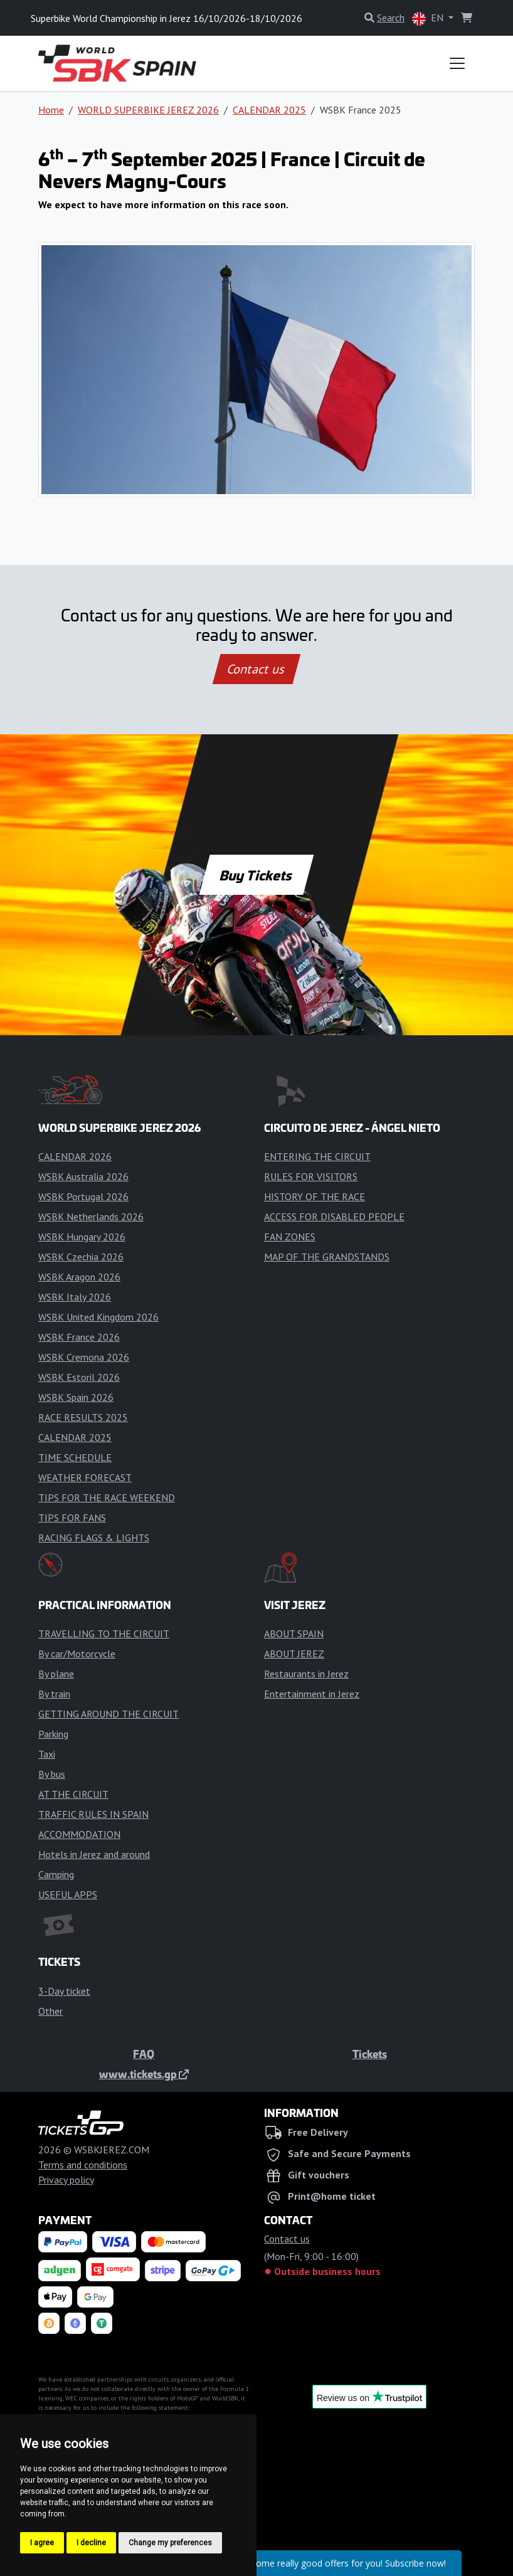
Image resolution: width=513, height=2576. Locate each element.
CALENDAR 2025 (269, 109)
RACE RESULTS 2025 (83, 1417)
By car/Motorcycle (76, 1653)
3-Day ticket (64, 1991)
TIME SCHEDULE (75, 1457)
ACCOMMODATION (79, 1834)
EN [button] (429, 18)
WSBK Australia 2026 (83, 1176)
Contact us (256, 669)
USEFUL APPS (67, 1894)
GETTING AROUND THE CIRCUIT (108, 1714)
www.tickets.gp (144, 2073)
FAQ (143, 2053)
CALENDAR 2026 (75, 1156)
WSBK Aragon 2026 (79, 1276)
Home (51, 109)
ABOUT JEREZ (294, 1653)
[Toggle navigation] (457, 63)
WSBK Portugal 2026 (83, 1196)
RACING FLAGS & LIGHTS (93, 1537)
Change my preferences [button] (170, 2542)
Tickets (369, 2053)
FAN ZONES (289, 1236)
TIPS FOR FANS (72, 1517)
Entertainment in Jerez (311, 1693)
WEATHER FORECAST (85, 1477)
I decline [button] (91, 2542)
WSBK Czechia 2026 (81, 1256)
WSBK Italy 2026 (74, 1297)
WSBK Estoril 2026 (79, 1377)
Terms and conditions (82, 2164)
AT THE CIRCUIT (73, 1794)
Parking (53, 1734)
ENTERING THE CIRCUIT (317, 1156)
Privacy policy (66, 2179)
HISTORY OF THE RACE (314, 1196)
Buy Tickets (256, 874)
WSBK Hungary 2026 (81, 1236)
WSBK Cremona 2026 (83, 1357)
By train (54, 1693)
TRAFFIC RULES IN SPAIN (93, 1814)
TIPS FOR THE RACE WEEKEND (106, 1497)
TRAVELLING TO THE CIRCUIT (103, 1633)
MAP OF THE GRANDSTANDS (326, 1256)
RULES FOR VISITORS (310, 1176)
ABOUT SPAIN (294, 1633)
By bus (51, 1774)
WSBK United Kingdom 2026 (98, 1317)
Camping (56, 1874)
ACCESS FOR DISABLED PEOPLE (334, 1216)
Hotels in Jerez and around (94, 1854)
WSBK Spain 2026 (76, 1397)
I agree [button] (42, 2542)
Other (50, 2011)
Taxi (46, 1754)
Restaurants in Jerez (306, 1673)
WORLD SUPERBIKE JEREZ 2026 (148, 109)
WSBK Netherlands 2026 (91, 1216)
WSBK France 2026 (79, 1337)
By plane (56, 1673)
